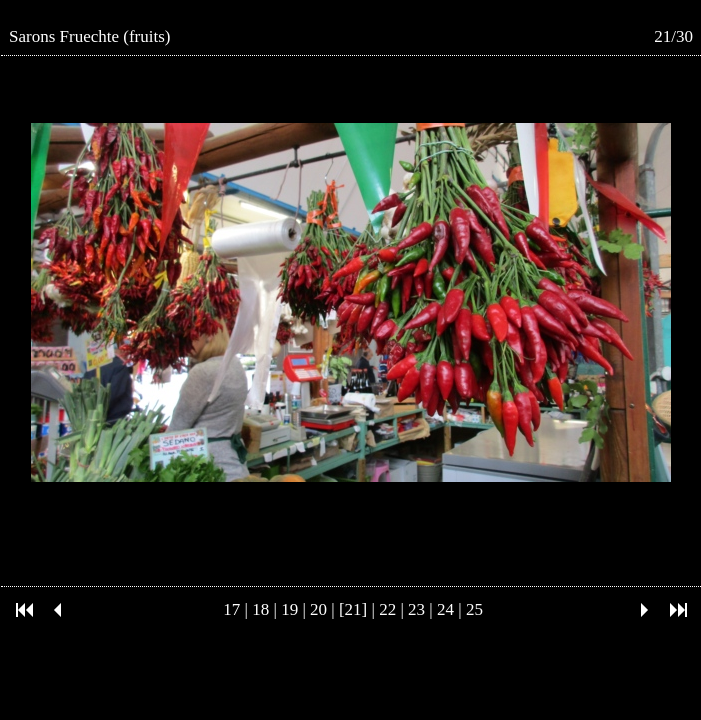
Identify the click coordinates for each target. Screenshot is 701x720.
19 (289, 609)
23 (416, 609)
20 (318, 609)
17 (231, 609)
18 (260, 609)
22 (387, 609)
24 (445, 609)
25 (474, 609)
